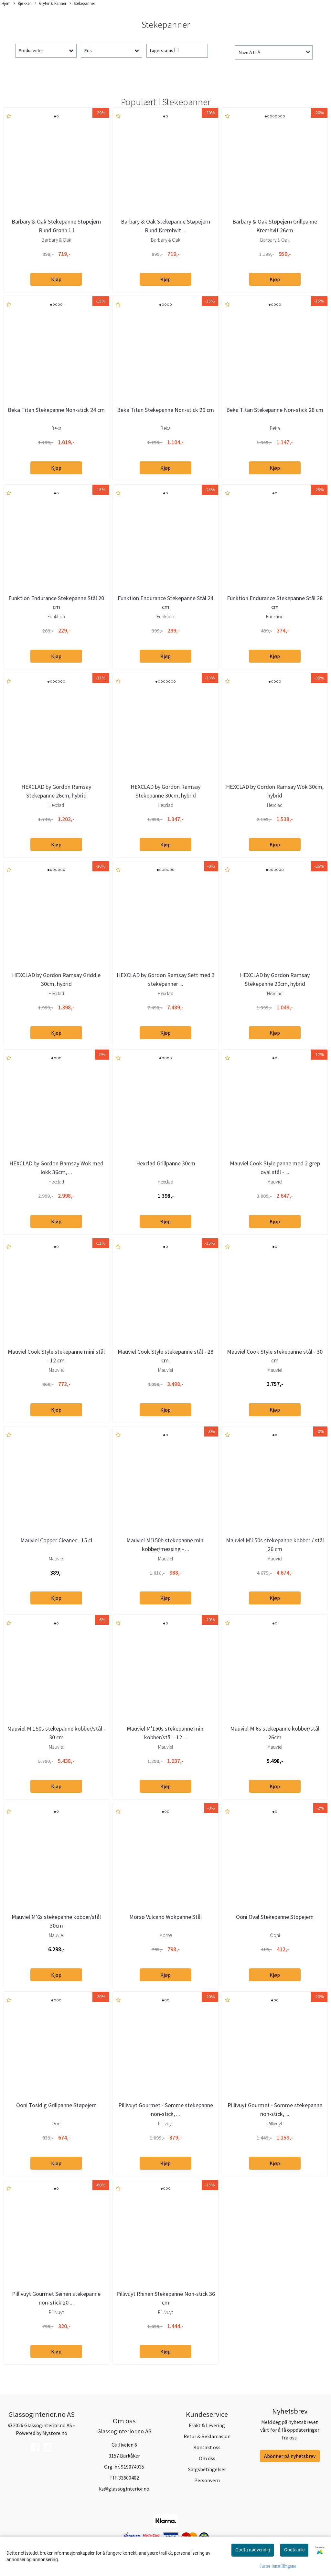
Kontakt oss (206, 2447)
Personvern (207, 2480)
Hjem (6, 3)
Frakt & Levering (207, 2425)
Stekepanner (82, 3)
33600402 (128, 2477)
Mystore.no (54, 2433)
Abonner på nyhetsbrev (289, 2456)
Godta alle (294, 2549)
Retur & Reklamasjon (207, 2436)
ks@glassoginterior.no (124, 2488)
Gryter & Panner (50, 3)
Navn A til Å (249, 52)
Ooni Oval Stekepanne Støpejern (275, 1917)
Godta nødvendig (252, 2549)
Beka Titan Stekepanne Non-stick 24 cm (56, 409)
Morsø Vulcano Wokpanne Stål (165, 1917)
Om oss (207, 2458)
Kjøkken (23, 3)
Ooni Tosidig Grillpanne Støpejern (56, 2105)
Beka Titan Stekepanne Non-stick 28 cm (274, 409)
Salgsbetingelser (207, 2469)
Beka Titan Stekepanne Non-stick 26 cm (165, 409)
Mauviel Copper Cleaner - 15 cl (56, 1540)
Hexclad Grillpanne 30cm (165, 1163)
